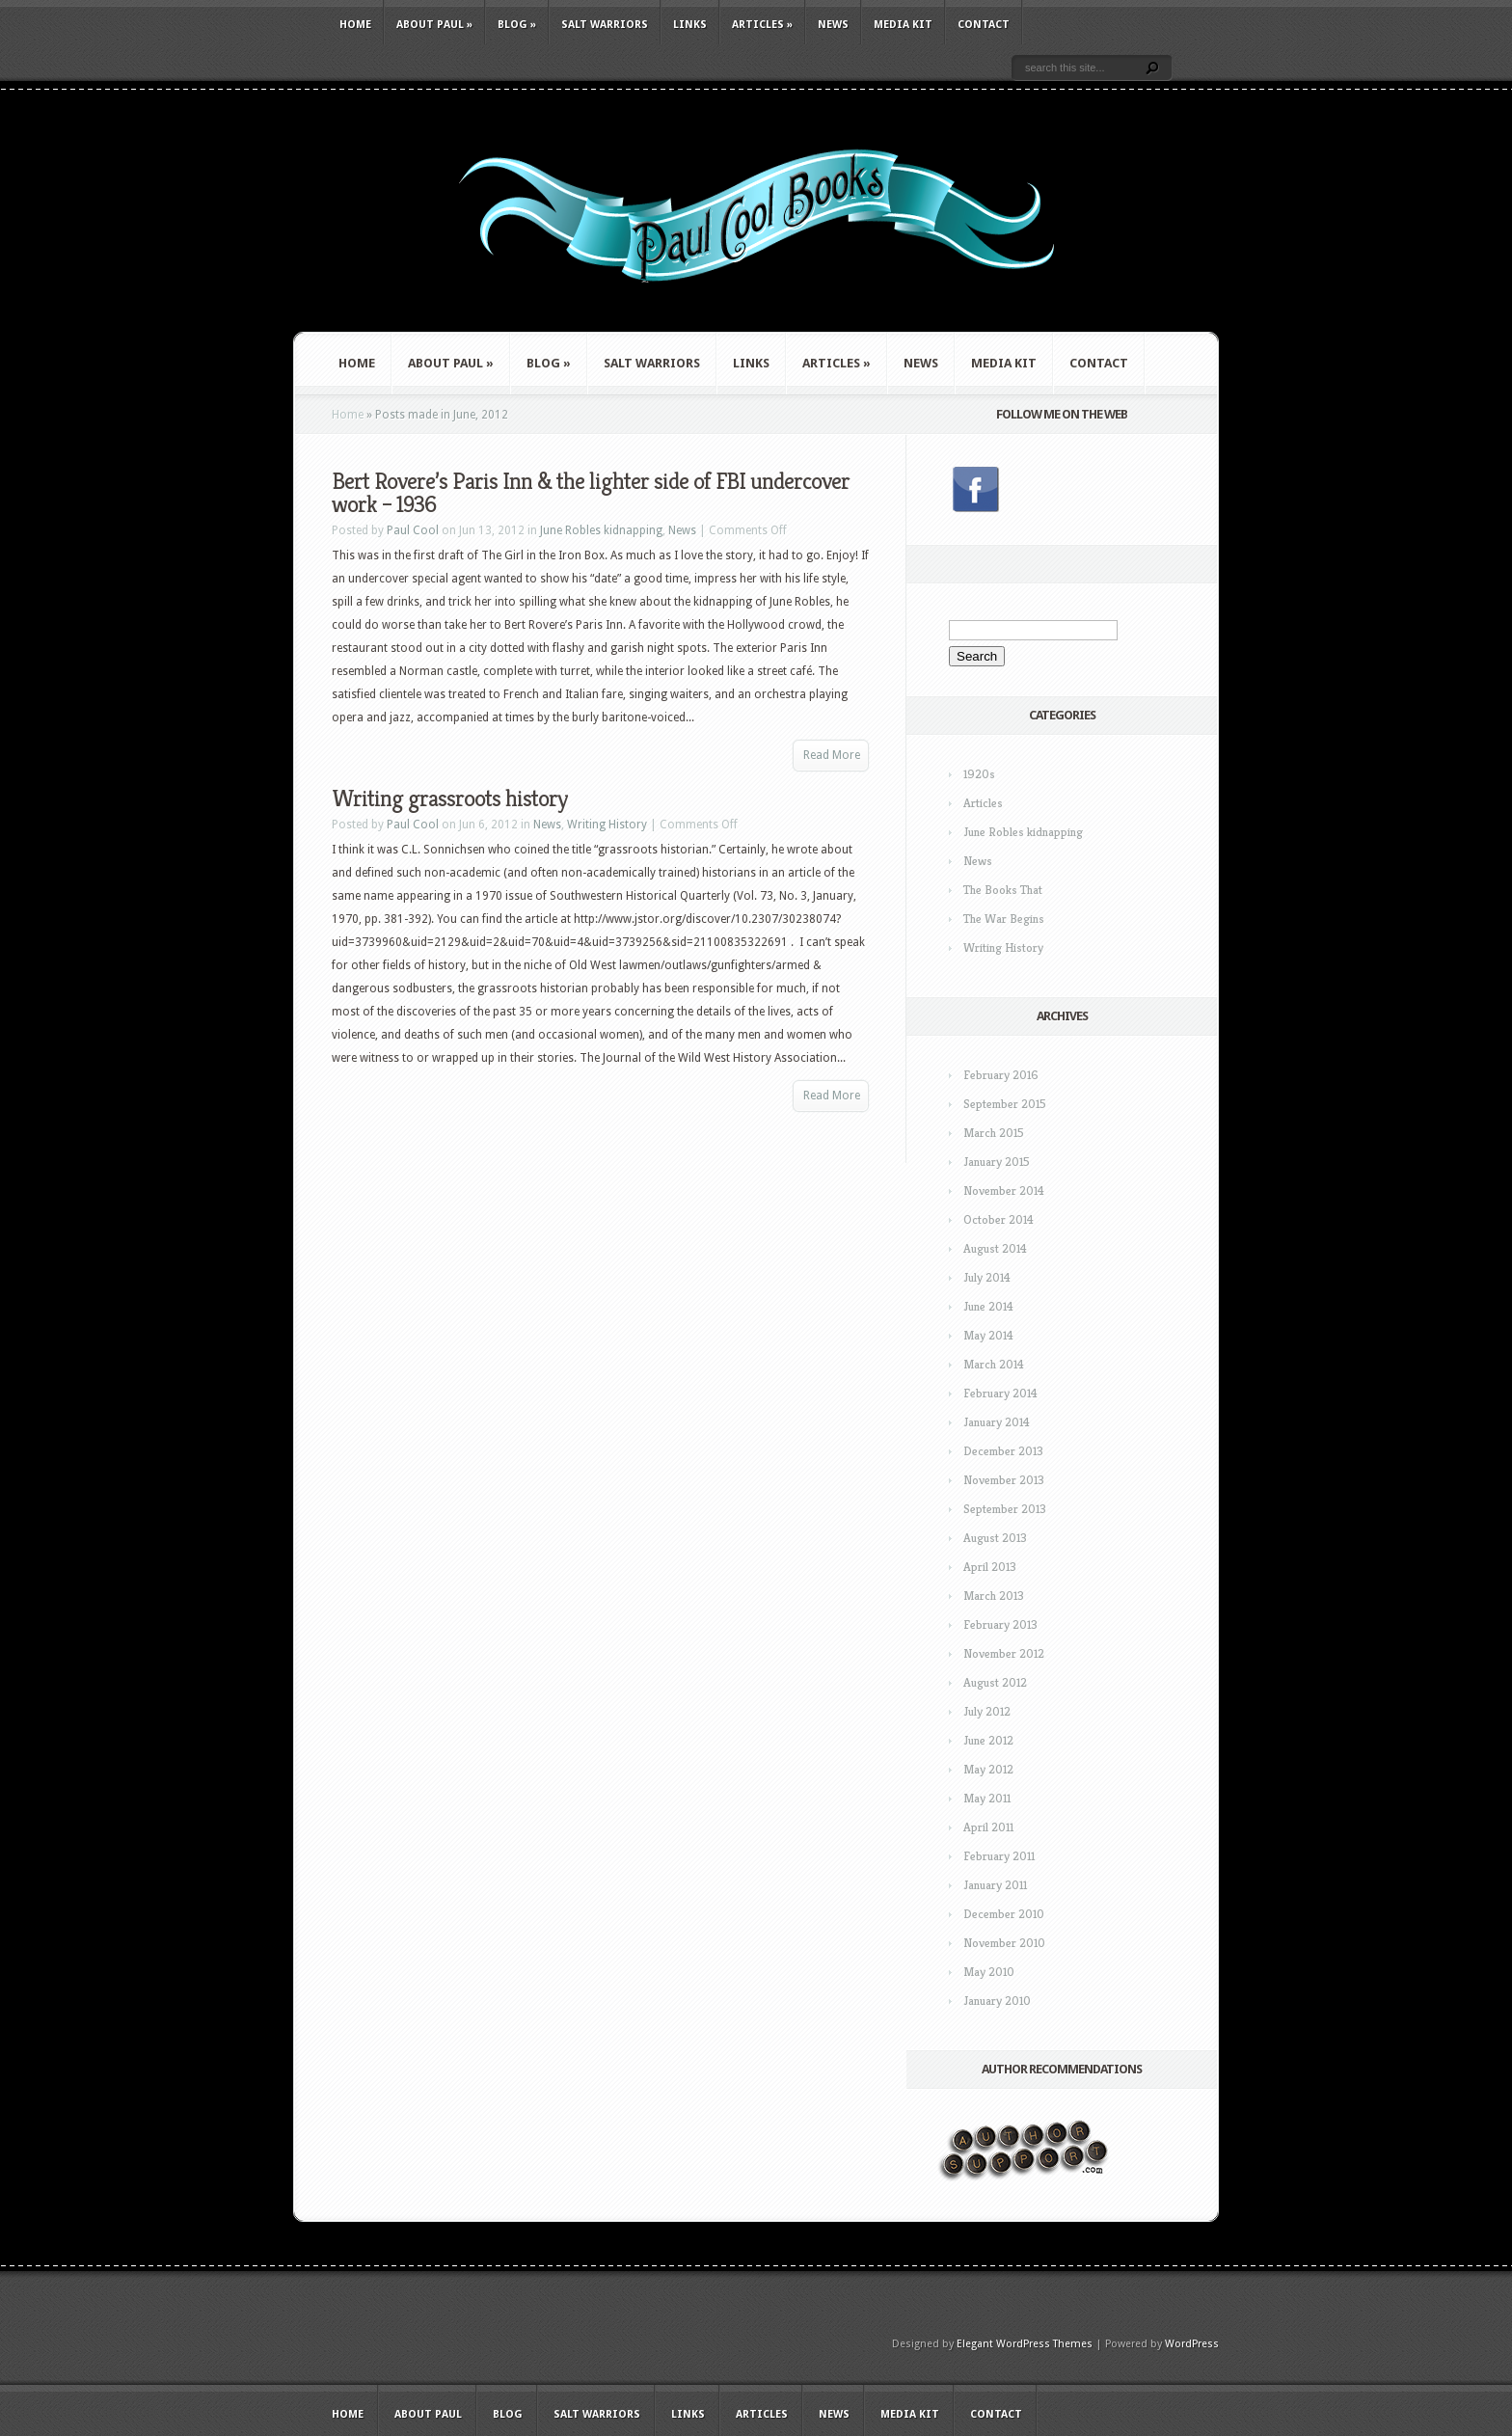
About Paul (434, 24)
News (833, 24)
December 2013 (1003, 1451)
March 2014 (993, 1364)
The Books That (1002, 889)
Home (355, 24)
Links (690, 24)
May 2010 (988, 1971)
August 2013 (995, 1537)
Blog (517, 24)
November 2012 (1003, 1653)
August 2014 (995, 1248)
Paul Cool (413, 530)
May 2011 (987, 1798)
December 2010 (1003, 1914)
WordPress (1192, 2344)
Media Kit (903, 24)
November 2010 (1004, 1943)
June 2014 (988, 1306)
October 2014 (998, 1219)
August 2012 (995, 1682)
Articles (762, 24)
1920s (979, 774)
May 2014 (988, 1335)
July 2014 (987, 1277)
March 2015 (993, 1132)
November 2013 (1003, 1480)
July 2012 (987, 1711)
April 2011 (988, 1827)
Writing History (607, 824)
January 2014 (996, 1422)
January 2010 (997, 2000)
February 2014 (1000, 1393)
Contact (984, 24)
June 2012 (988, 1740)
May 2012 (988, 1769)
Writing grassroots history (449, 798)
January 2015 (996, 1161)
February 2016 (1001, 1075)
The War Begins (1003, 918)
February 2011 (999, 1856)
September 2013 (1004, 1509)
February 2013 (1000, 1624)
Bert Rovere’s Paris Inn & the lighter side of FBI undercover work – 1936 (591, 493)
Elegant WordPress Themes (1025, 2344)
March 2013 (993, 1595)
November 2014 (1003, 1190)
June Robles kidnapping (601, 530)
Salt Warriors (604, 24)
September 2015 (1004, 1104)
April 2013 (989, 1566)
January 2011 (995, 1885)
